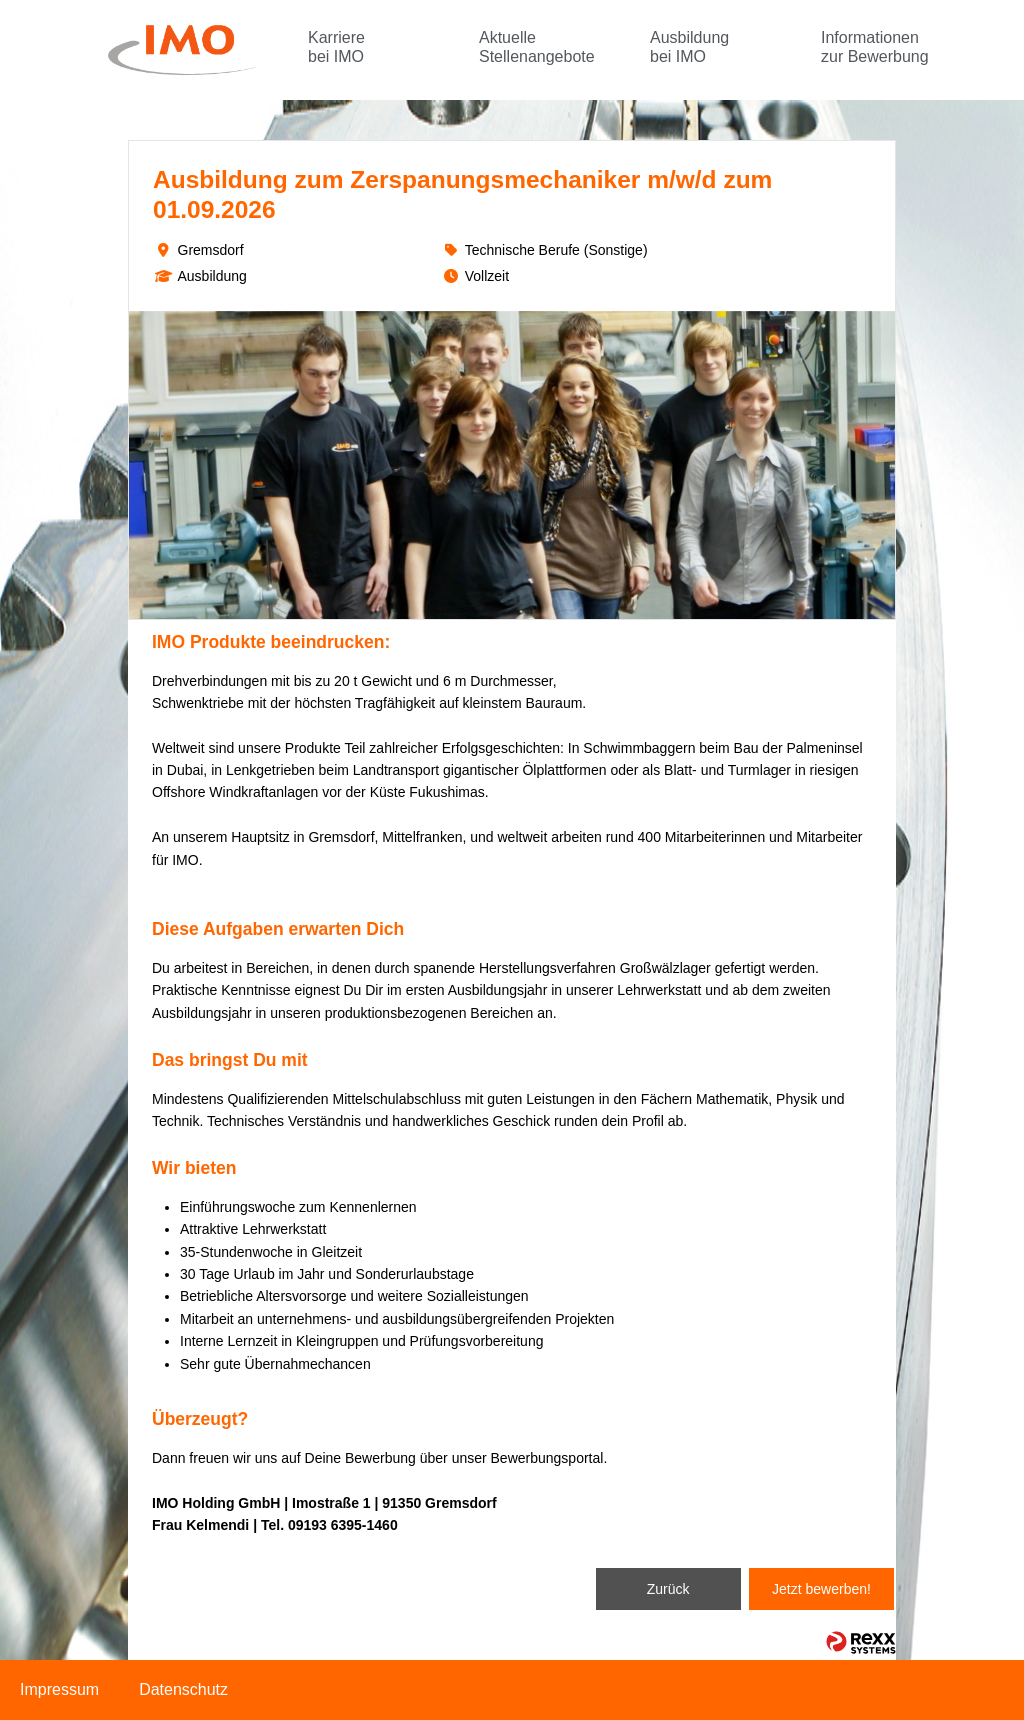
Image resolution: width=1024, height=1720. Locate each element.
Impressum (59, 1689)
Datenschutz (183, 1689)
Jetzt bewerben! (821, 1589)
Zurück (668, 1589)
